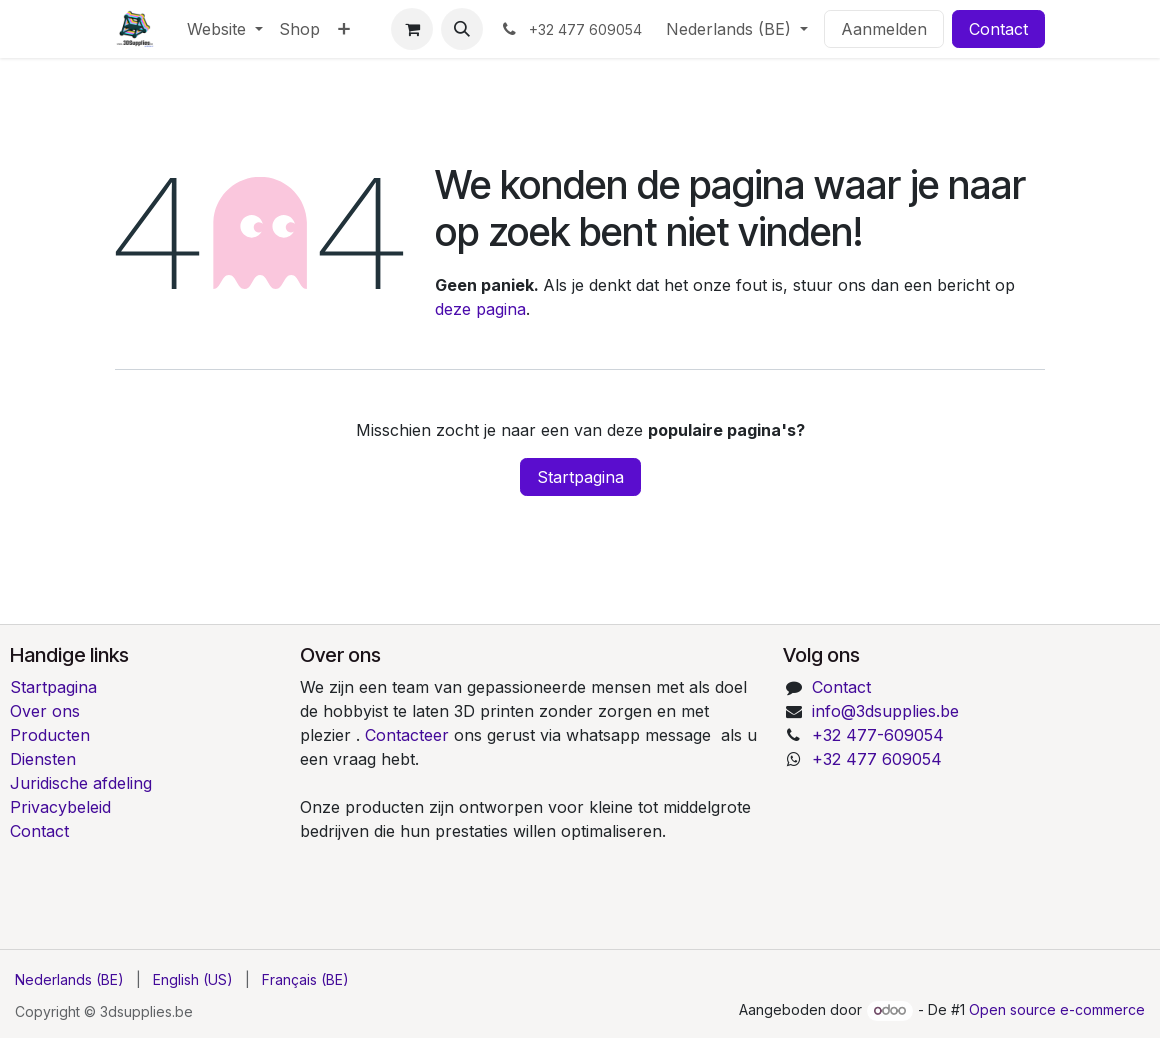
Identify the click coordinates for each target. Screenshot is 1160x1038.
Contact (998, 29)
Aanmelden (884, 29)
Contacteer (409, 735)
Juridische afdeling (81, 783)
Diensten (43, 759)
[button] (462, 29)
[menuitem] (225, 29)
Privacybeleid (60, 807)
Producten (50, 735)
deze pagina (480, 309)
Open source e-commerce (1057, 1009)
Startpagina (580, 477)
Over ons (45, 711)
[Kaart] (966, 843)
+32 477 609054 (877, 759)
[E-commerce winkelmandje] (412, 29)
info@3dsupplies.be (885, 711)
